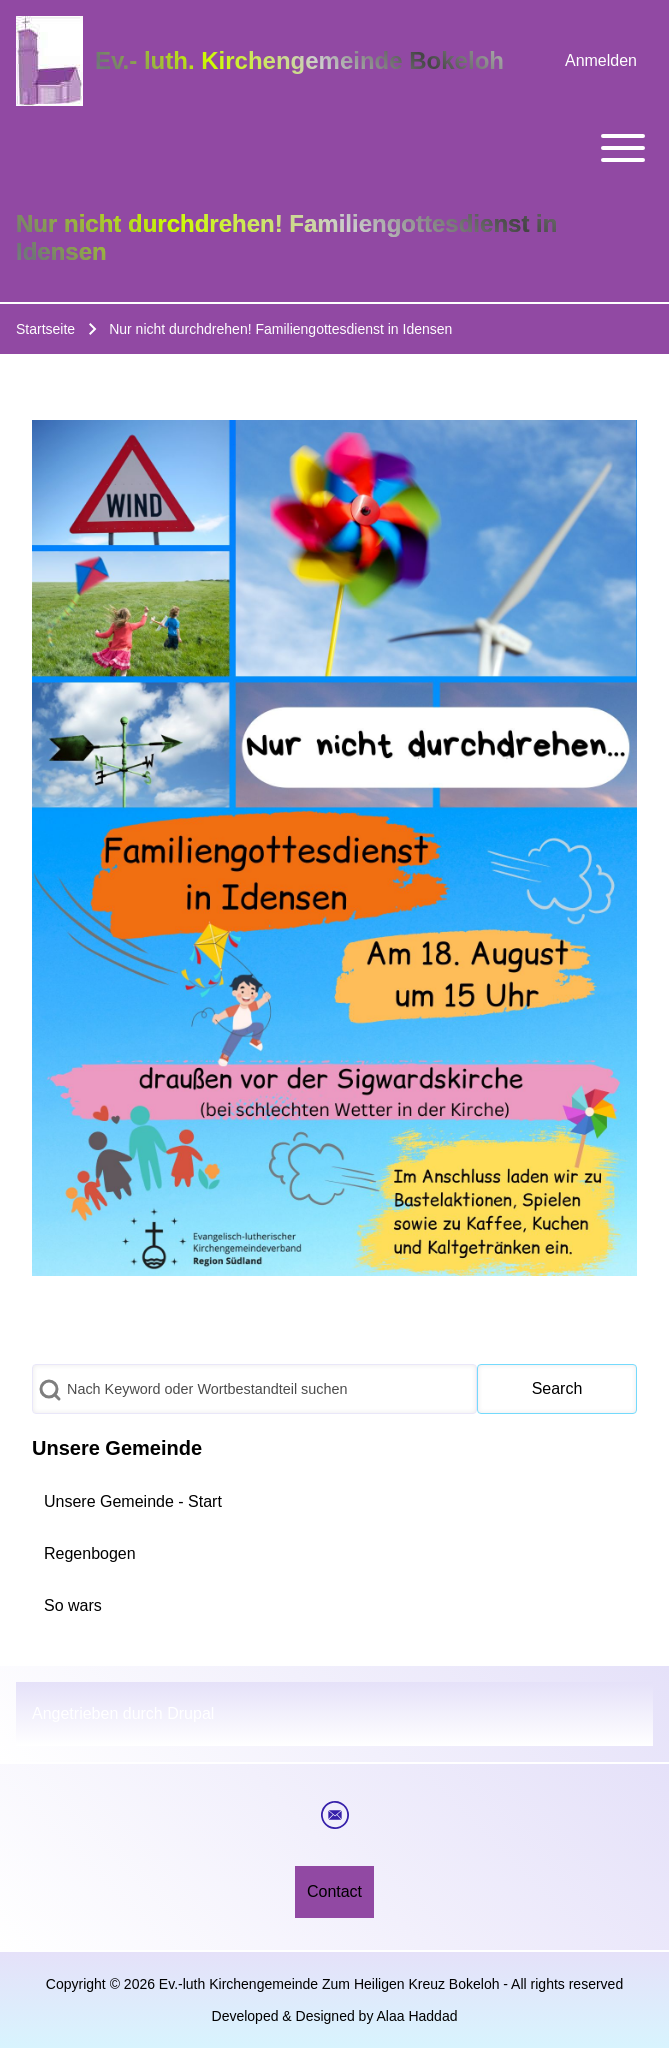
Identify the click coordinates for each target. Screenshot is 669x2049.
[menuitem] (601, 61)
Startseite (45, 329)
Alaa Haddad (417, 2016)
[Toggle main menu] (334, 148)
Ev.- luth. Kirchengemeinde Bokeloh (299, 60)
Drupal (190, 1713)
